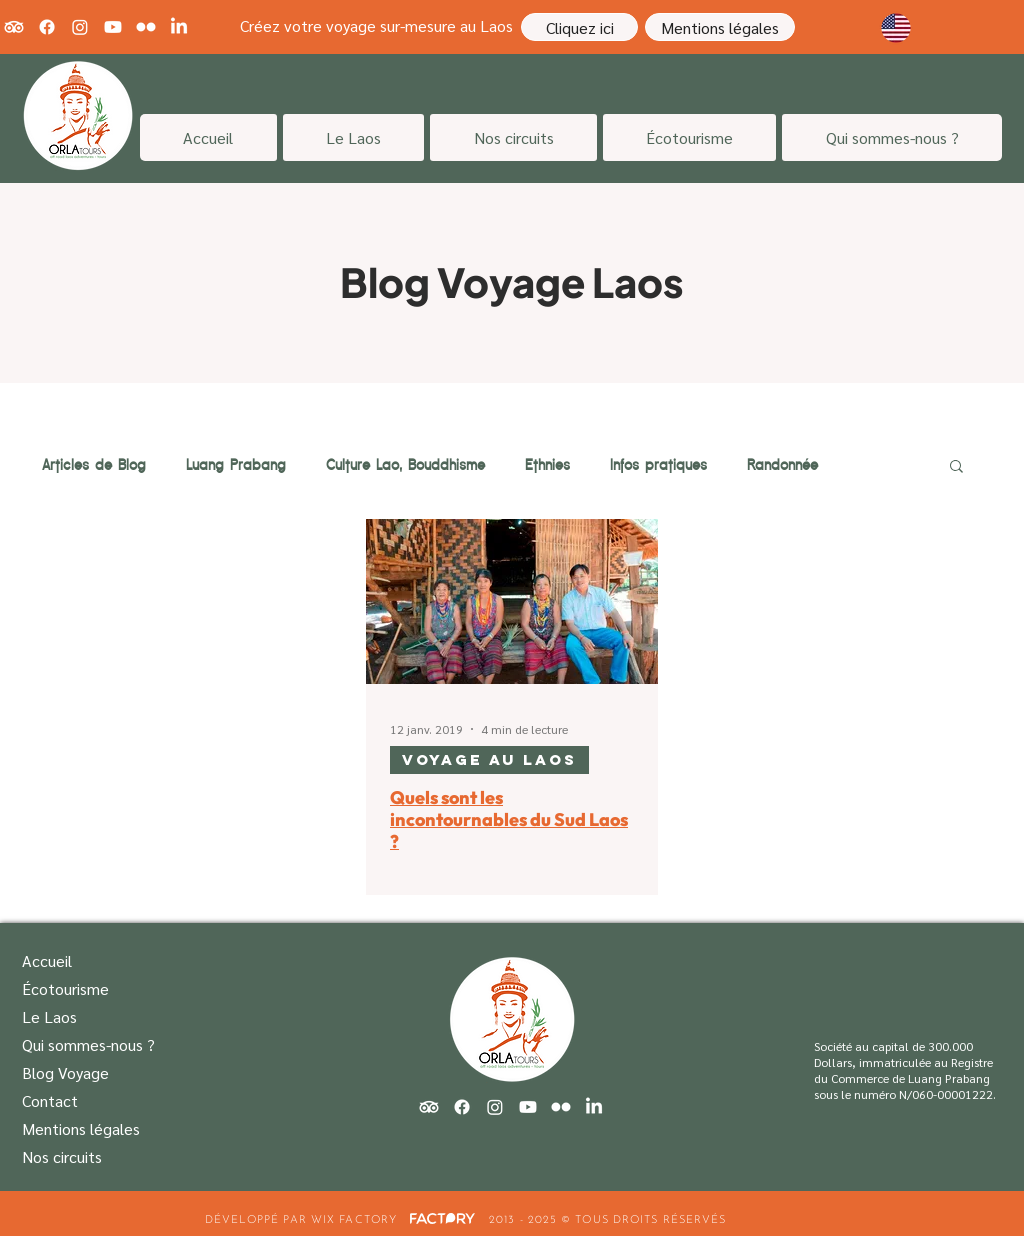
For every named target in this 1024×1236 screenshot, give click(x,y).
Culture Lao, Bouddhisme (405, 464)
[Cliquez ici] (579, 27)
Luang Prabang (236, 464)
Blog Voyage (65, 1072)
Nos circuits (62, 1156)
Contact (50, 1100)
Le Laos (49, 1016)
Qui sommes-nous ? (88, 1044)
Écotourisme (65, 988)
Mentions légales (81, 1128)
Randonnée (782, 464)
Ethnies (547, 464)
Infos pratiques (658, 464)
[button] (956, 467)
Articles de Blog (94, 464)
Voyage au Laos (489, 759)
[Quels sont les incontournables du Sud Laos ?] (512, 601)
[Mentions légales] (720, 27)
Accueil (47, 960)
